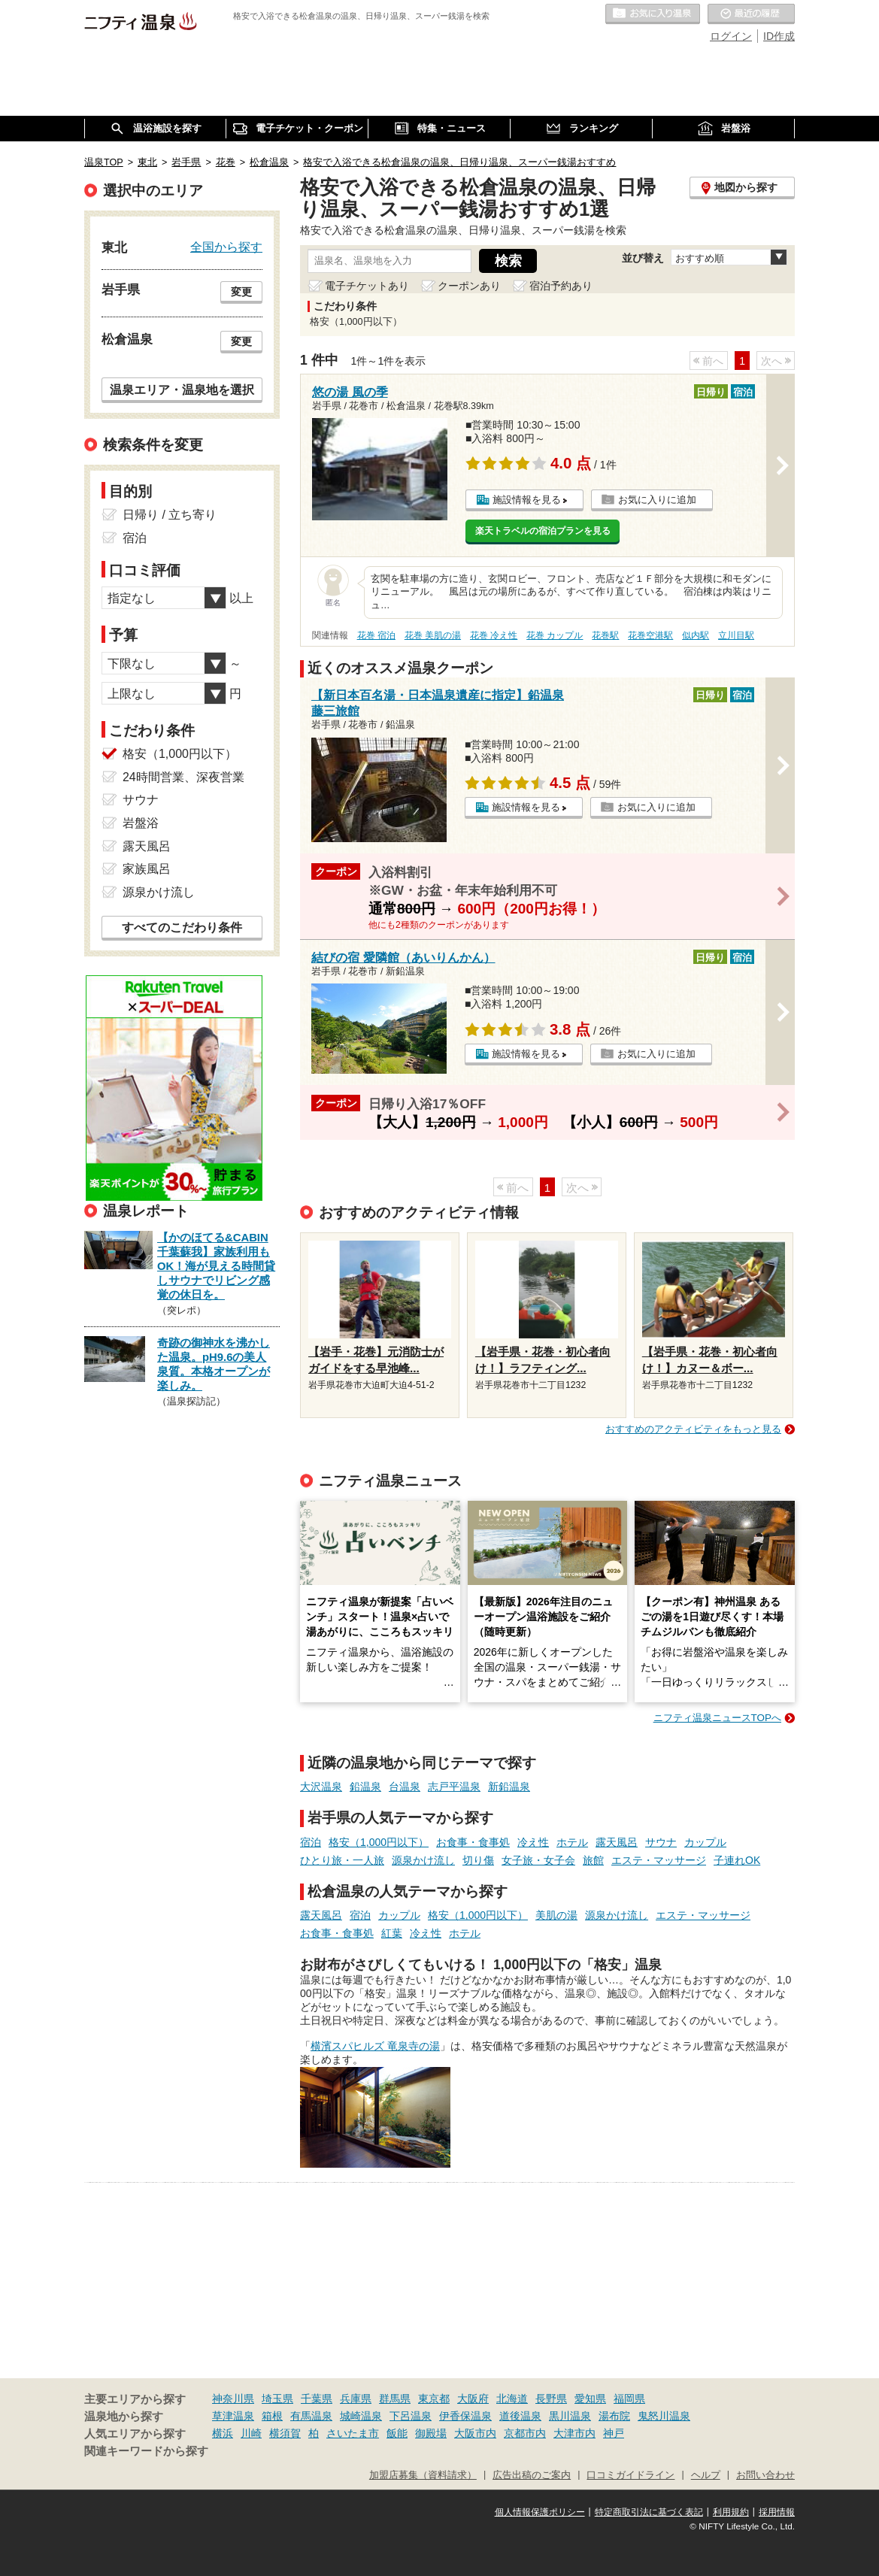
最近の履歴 (751, 14)
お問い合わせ (765, 2475)
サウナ (661, 1842)
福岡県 (629, 2399)
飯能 (397, 2433)
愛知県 (590, 2399)
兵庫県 (355, 2399)
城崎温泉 (361, 2416)
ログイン (731, 36)
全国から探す (226, 246)
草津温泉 (233, 2416)
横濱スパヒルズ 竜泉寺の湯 (375, 2046)
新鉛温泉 (509, 1786)
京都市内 (525, 2433)
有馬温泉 (311, 2416)
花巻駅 (605, 635)
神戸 (613, 2433)
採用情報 (777, 2512)
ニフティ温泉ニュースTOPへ (717, 1717)
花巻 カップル (554, 635)
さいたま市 (352, 2433)
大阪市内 (475, 2433)
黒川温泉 (570, 2416)
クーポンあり (469, 286)
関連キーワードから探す (146, 2451)
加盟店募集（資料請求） (423, 2475)
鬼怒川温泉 (664, 2416)
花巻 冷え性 (493, 635)
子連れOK (737, 1860)
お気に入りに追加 (657, 499)
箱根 (272, 2416)
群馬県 (395, 2399)
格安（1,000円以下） (379, 1842)
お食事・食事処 (473, 1842)
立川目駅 (736, 635)
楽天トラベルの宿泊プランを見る (543, 531)
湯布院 (614, 2416)
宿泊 (310, 1842)
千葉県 (316, 2399)
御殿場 (431, 2433)
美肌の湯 (556, 1915)
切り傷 (478, 1860)
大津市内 (574, 2433)
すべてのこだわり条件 (182, 927)
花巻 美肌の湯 (433, 635)
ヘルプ (705, 2475)
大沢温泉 (321, 1786)
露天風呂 (617, 1842)
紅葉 (391, 1933)
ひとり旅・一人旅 (342, 1860)
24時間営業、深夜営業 (183, 777)
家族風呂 (147, 868)
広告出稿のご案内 (532, 2475)
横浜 (222, 2433)
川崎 (251, 2433)
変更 (241, 292)
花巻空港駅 (650, 635)
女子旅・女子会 (538, 1860)
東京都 (434, 2399)
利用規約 (731, 2512)
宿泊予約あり (561, 286)
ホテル (572, 1842)
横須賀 (285, 2433)
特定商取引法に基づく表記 (649, 2512)
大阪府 (473, 2399)
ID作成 (779, 36)
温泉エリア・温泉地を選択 (182, 389)
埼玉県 (277, 2399)
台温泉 (404, 1786)
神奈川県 (233, 2399)
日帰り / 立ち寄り (170, 514)
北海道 (512, 2399)
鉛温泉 (365, 1786)
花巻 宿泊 (376, 635)
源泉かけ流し (423, 1860)
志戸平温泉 (454, 1786)
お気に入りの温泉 (652, 14)
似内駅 (695, 635)
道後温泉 (520, 2416)
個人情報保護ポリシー (540, 2512)
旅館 (593, 1860)
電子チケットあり (367, 286)
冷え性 (533, 1842)
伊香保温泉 (465, 2416)
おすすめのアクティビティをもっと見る (693, 1429)
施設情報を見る (527, 499)
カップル (705, 1842)
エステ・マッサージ (658, 1860)
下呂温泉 (410, 2416)
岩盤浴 (141, 823)
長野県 (551, 2399)
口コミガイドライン (630, 2475)
